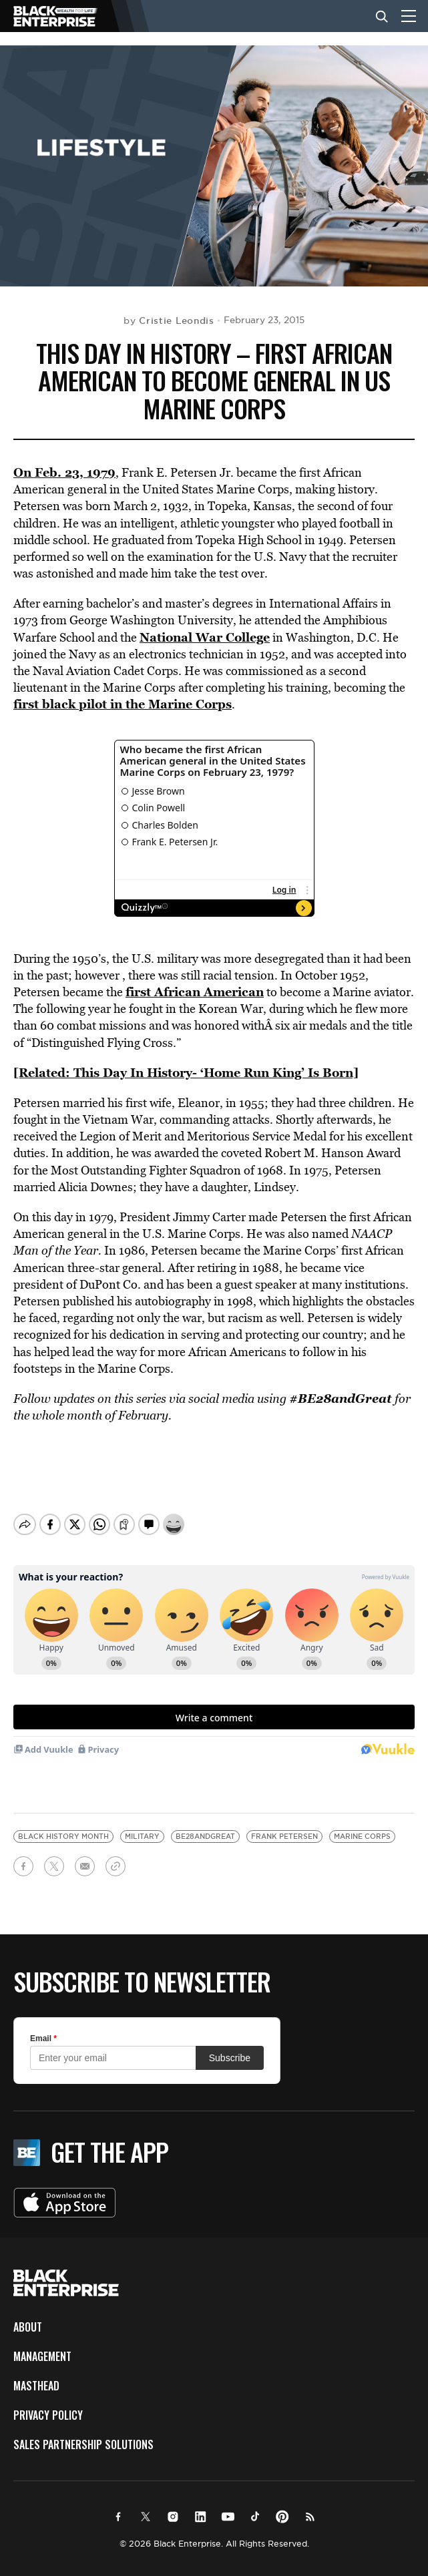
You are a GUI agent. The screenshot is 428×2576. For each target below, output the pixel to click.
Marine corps (362, 1825)
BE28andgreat (205, 1825)
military (142, 1825)
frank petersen (284, 1825)
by (169, 320)
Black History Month (63, 1825)
